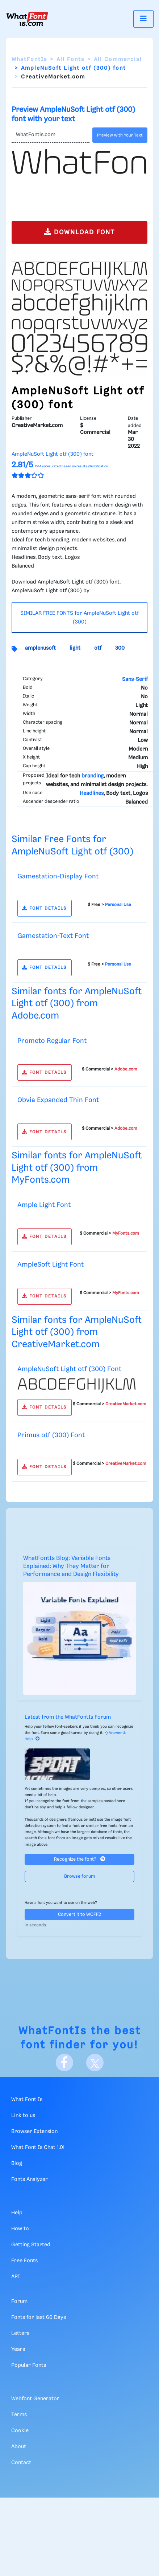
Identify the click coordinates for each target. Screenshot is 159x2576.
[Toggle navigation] (143, 18)
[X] (95, 2062)
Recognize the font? (79, 1859)
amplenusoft (40, 648)
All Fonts (70, 59)
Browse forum (79, 1876)
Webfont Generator (35, 2399)
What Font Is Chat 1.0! (37, 2147)
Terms (19, 2415)
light (75, 648)
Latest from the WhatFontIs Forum (68, 1717)
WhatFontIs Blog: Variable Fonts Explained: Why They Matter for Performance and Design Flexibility (71, 1566)
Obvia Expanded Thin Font (58, 1100)
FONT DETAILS (44, 908)
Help (16, 2213)
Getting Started (30, 2245)
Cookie (20, 2431)
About (18, 2447)
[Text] (50, 135)
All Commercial (118, 59)
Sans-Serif (135, 679)
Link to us (23, 2115)
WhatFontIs (29, 59)
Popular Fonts (28, 2365)
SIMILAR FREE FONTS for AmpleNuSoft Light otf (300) (79, 617)
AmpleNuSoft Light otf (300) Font (69, 1369)
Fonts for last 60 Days (38, 2317)
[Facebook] (64, 2062)
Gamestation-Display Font (58, 876)
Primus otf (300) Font (51, 1435)
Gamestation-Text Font (53, 936)
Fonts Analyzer (29, 2179)
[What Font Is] (27, 19)
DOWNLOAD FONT (79, 232)
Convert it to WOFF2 (79, 1914)
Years (18, 2349)
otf (97, 648)
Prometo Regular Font (52, 1040)
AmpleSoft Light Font (50, 1264)
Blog (16, 2163)
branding (92, 776)
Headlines (92, 793)
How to (20, 2229)
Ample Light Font (44, 1205)
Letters (20, 2333)
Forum (19, 2301)
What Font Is (26, 2099)
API (15, 2277)
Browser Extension (34, 2131)
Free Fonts (24, 2261)
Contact (21, 2463)
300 (120, 648)
